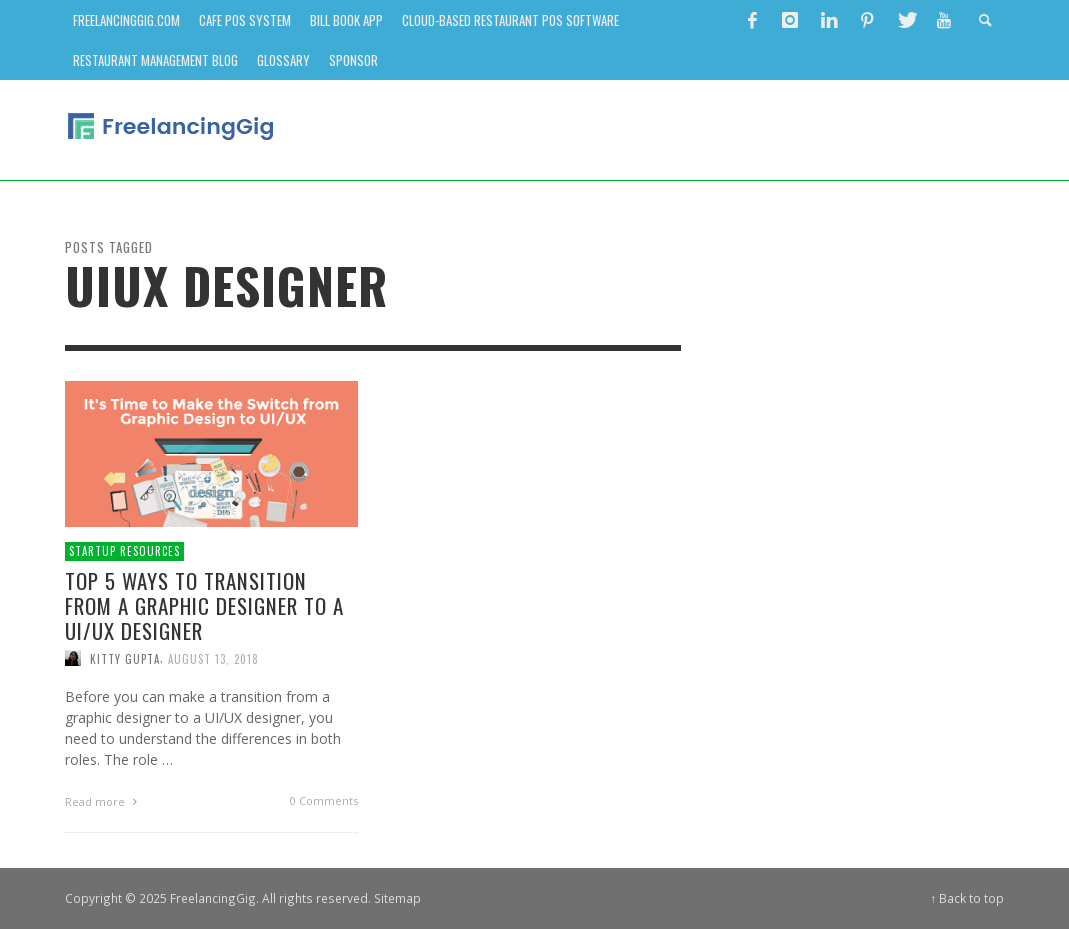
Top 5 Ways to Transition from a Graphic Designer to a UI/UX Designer (204, 605)
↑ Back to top (968, 898)
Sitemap (397, 898)
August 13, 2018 (213, 658)
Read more (104, 801)
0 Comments (324, 800)
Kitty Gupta (125, 658)
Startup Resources (124, 551)
